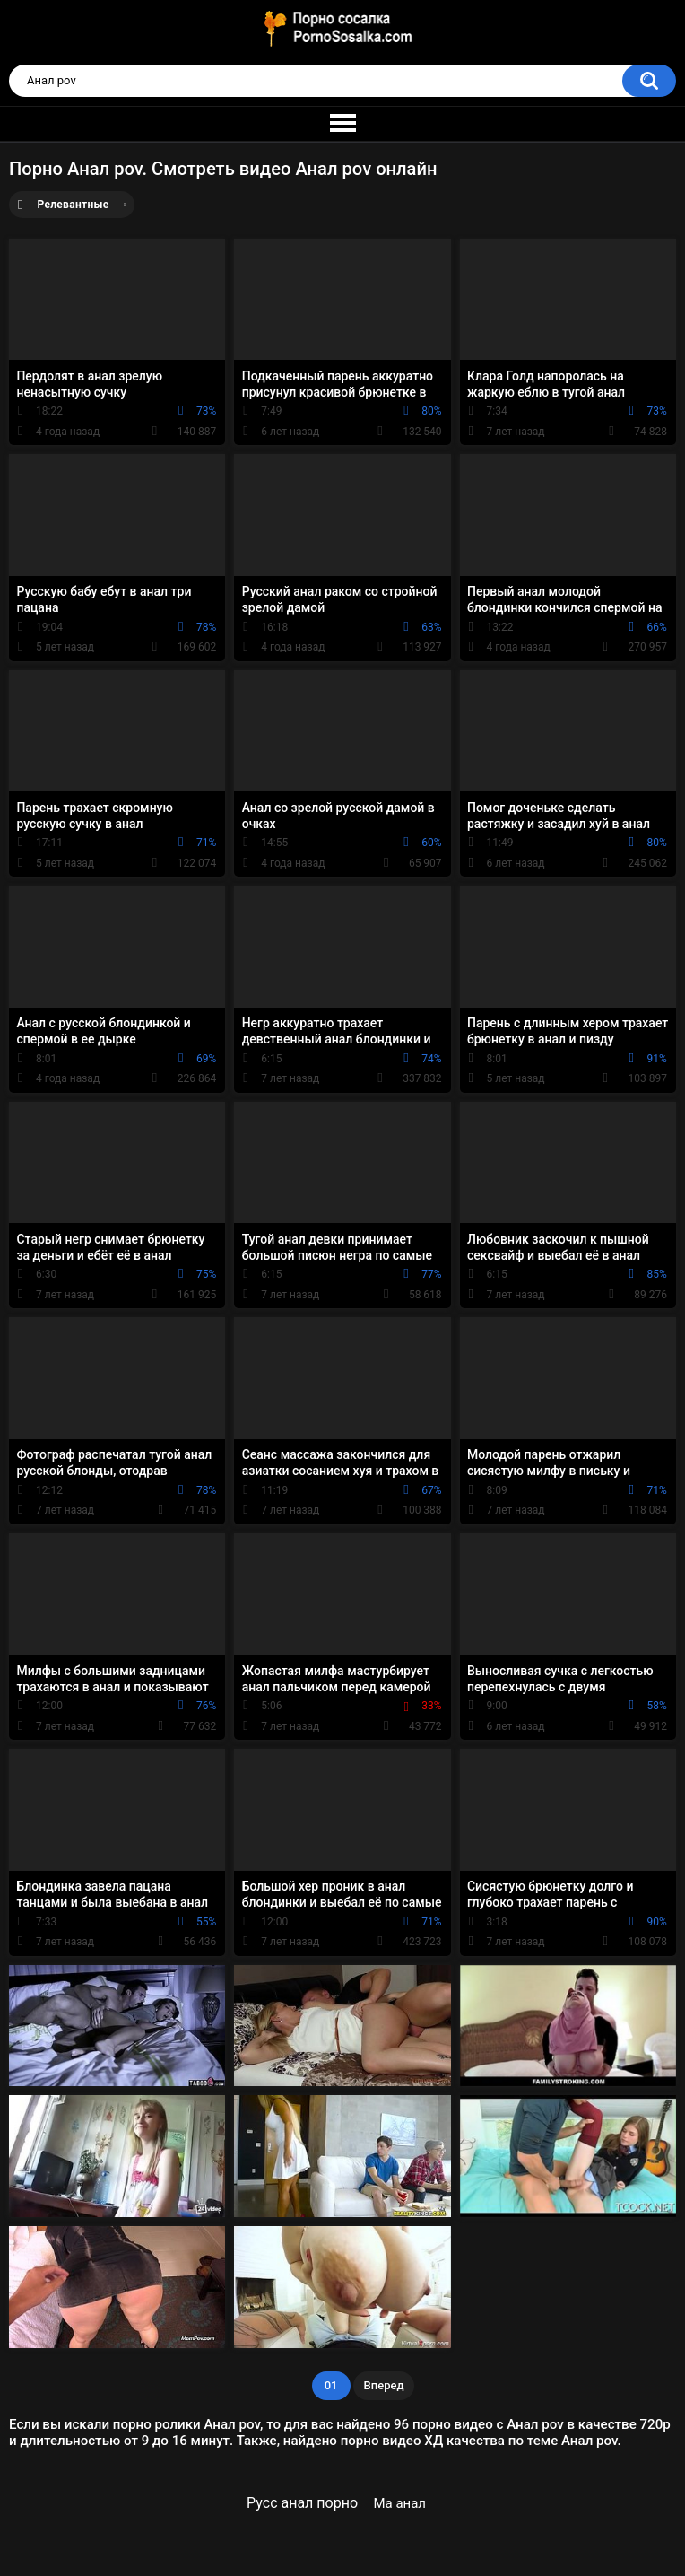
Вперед (384, 2385)
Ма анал (399, 2503)
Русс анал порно (302, 2502)
